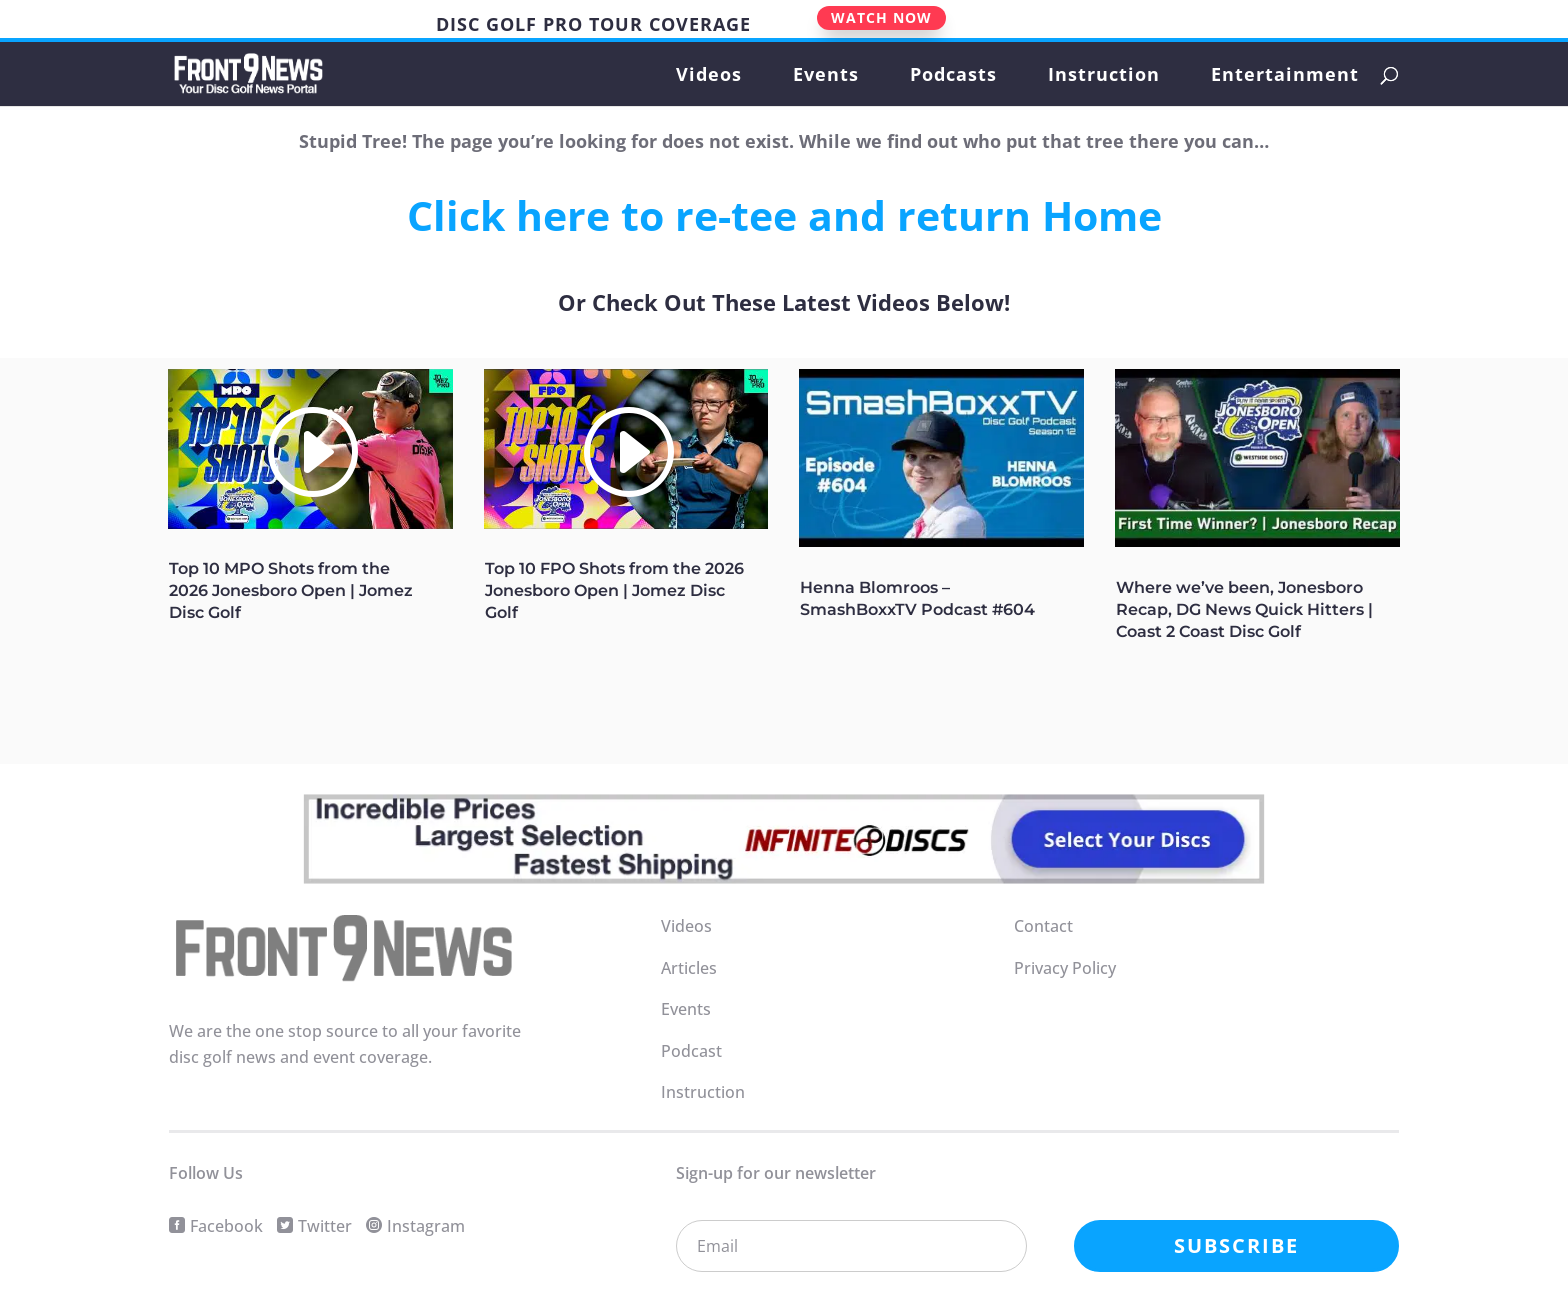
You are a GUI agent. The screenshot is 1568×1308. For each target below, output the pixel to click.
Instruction (1104, 76)
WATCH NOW (881, 17)
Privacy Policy (1065, 968)
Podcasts (953, 76)
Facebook (226, 1226)
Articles (689, 968)
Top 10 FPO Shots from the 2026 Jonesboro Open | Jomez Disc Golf (614, 590)
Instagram (426, 1226)
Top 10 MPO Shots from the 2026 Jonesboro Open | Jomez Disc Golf (291, 590)
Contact (1043, 926)
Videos (709, 76)
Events (826, 76)
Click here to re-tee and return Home (784, 215)
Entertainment (1285, 76)
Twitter (325, 1226)
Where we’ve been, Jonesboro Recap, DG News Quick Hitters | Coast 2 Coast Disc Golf (1244, 609)
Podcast (691, 1051)
